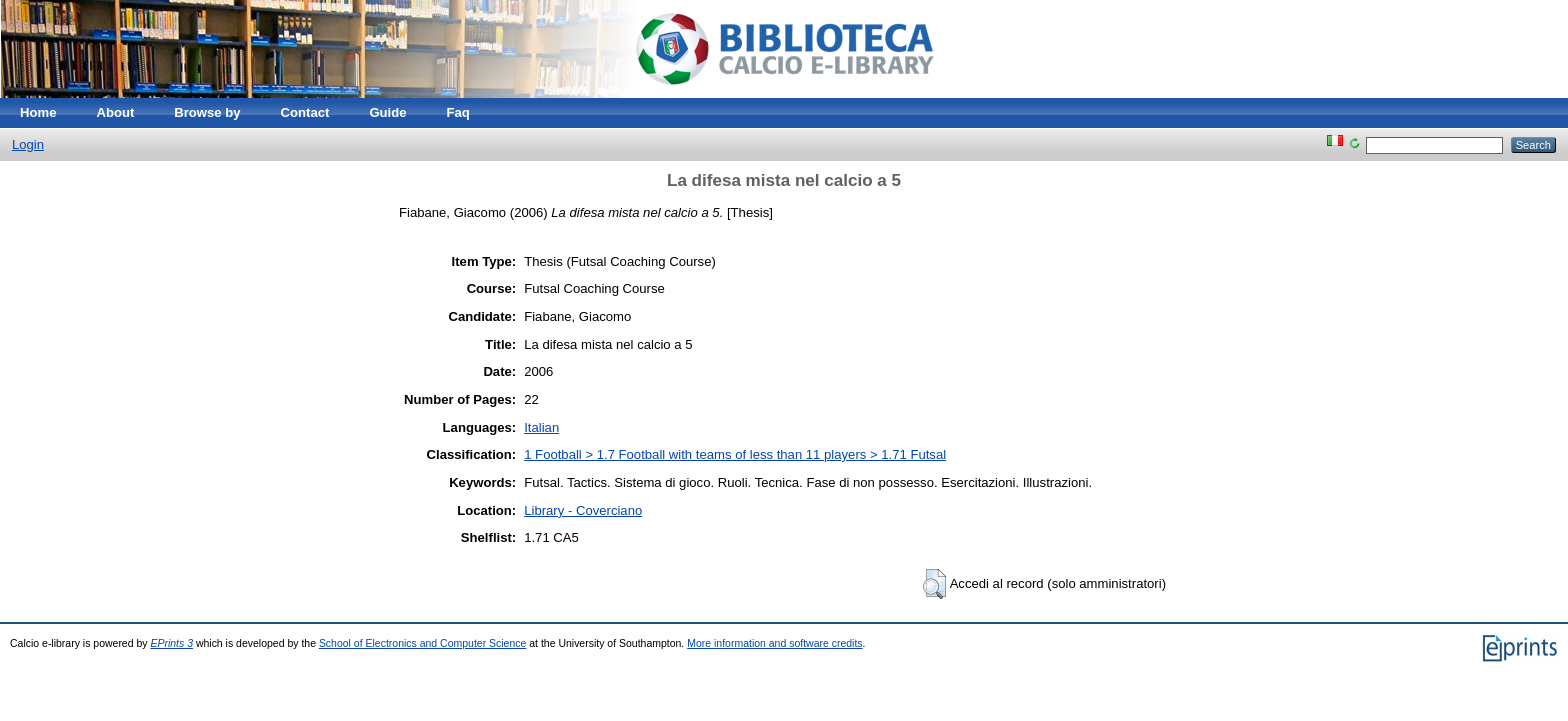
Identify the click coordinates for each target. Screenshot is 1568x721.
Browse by (207, 112)
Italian (541, 427)
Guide (387, 112)
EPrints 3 (171, 643)
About (115, 112)
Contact (305, 112)
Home (38, 112)
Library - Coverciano (583, 510)
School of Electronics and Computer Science (422, 643)
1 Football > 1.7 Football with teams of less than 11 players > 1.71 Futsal (735, 454)
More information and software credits (774, 643)
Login (28, 144)
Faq (458, 112)
